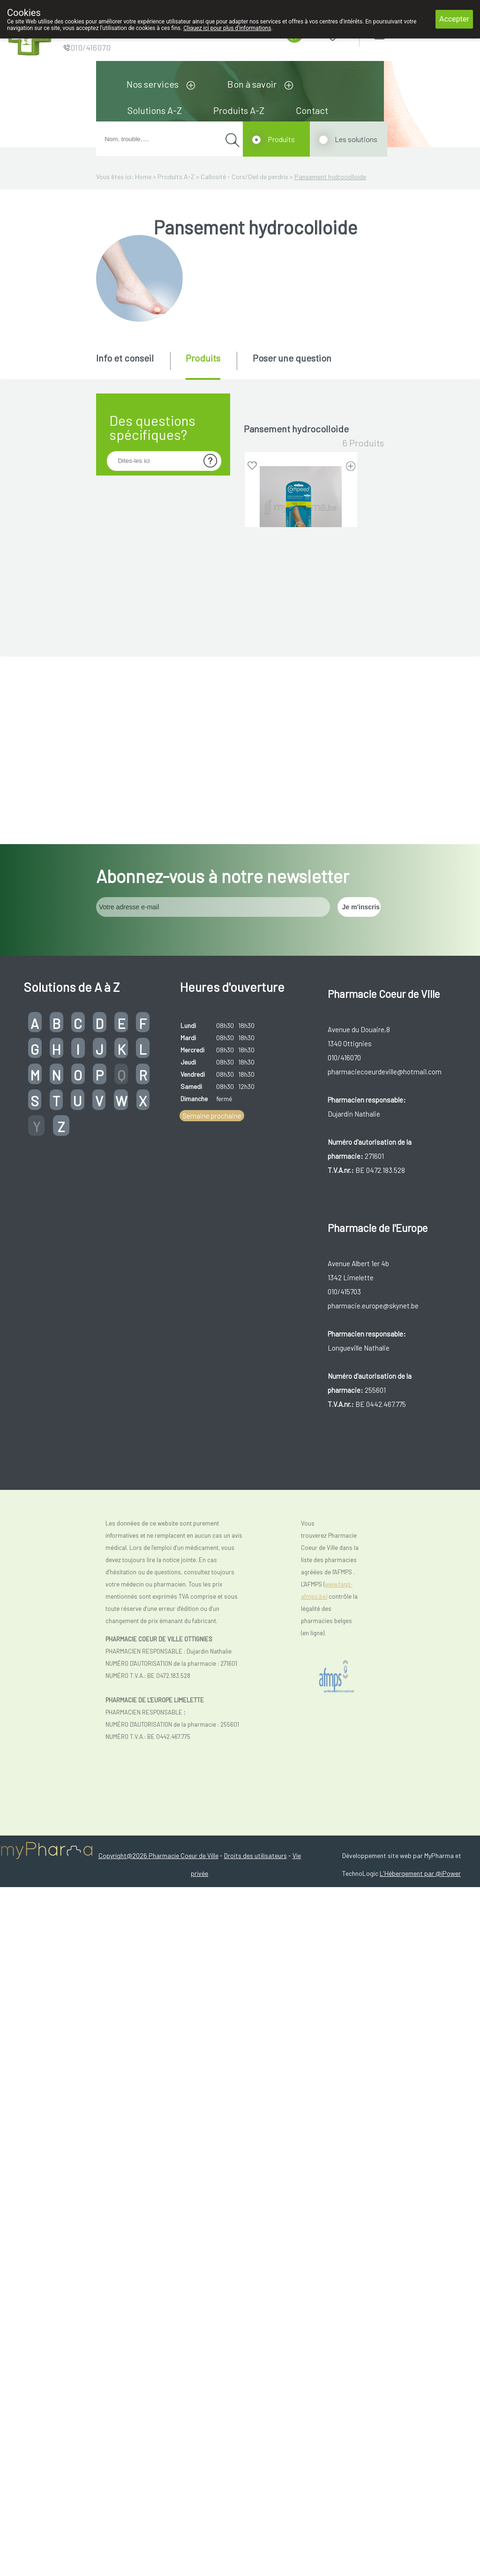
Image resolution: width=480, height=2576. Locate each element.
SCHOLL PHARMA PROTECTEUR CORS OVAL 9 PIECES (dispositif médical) (301, 1467)
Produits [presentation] (203, 357)
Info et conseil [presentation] (125, 357)
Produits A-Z (238, 110)
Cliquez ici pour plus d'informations (227, 28)
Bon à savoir (252, 84)
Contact (312, 110)
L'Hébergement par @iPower (420, 2562)
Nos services (153, 84)
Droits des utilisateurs (255, 2544)
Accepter (454, 19)
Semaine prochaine (211, 1805)
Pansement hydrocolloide (330, 177)
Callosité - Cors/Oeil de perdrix (244, 177)
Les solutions (356, 139)
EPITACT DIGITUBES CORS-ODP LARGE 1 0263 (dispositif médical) (300, 746)
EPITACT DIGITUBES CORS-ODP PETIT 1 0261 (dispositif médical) (300, 1104)
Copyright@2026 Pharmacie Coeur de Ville (158, 2544)
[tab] (132, 365)
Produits (281, 139)
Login (402, 32)
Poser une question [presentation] (292, 357)
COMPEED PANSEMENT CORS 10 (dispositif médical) (300, 567)
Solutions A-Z (155, 110)
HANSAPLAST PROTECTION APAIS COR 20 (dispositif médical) (301, 1283)
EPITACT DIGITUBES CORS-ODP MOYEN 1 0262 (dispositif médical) (301, 925)
